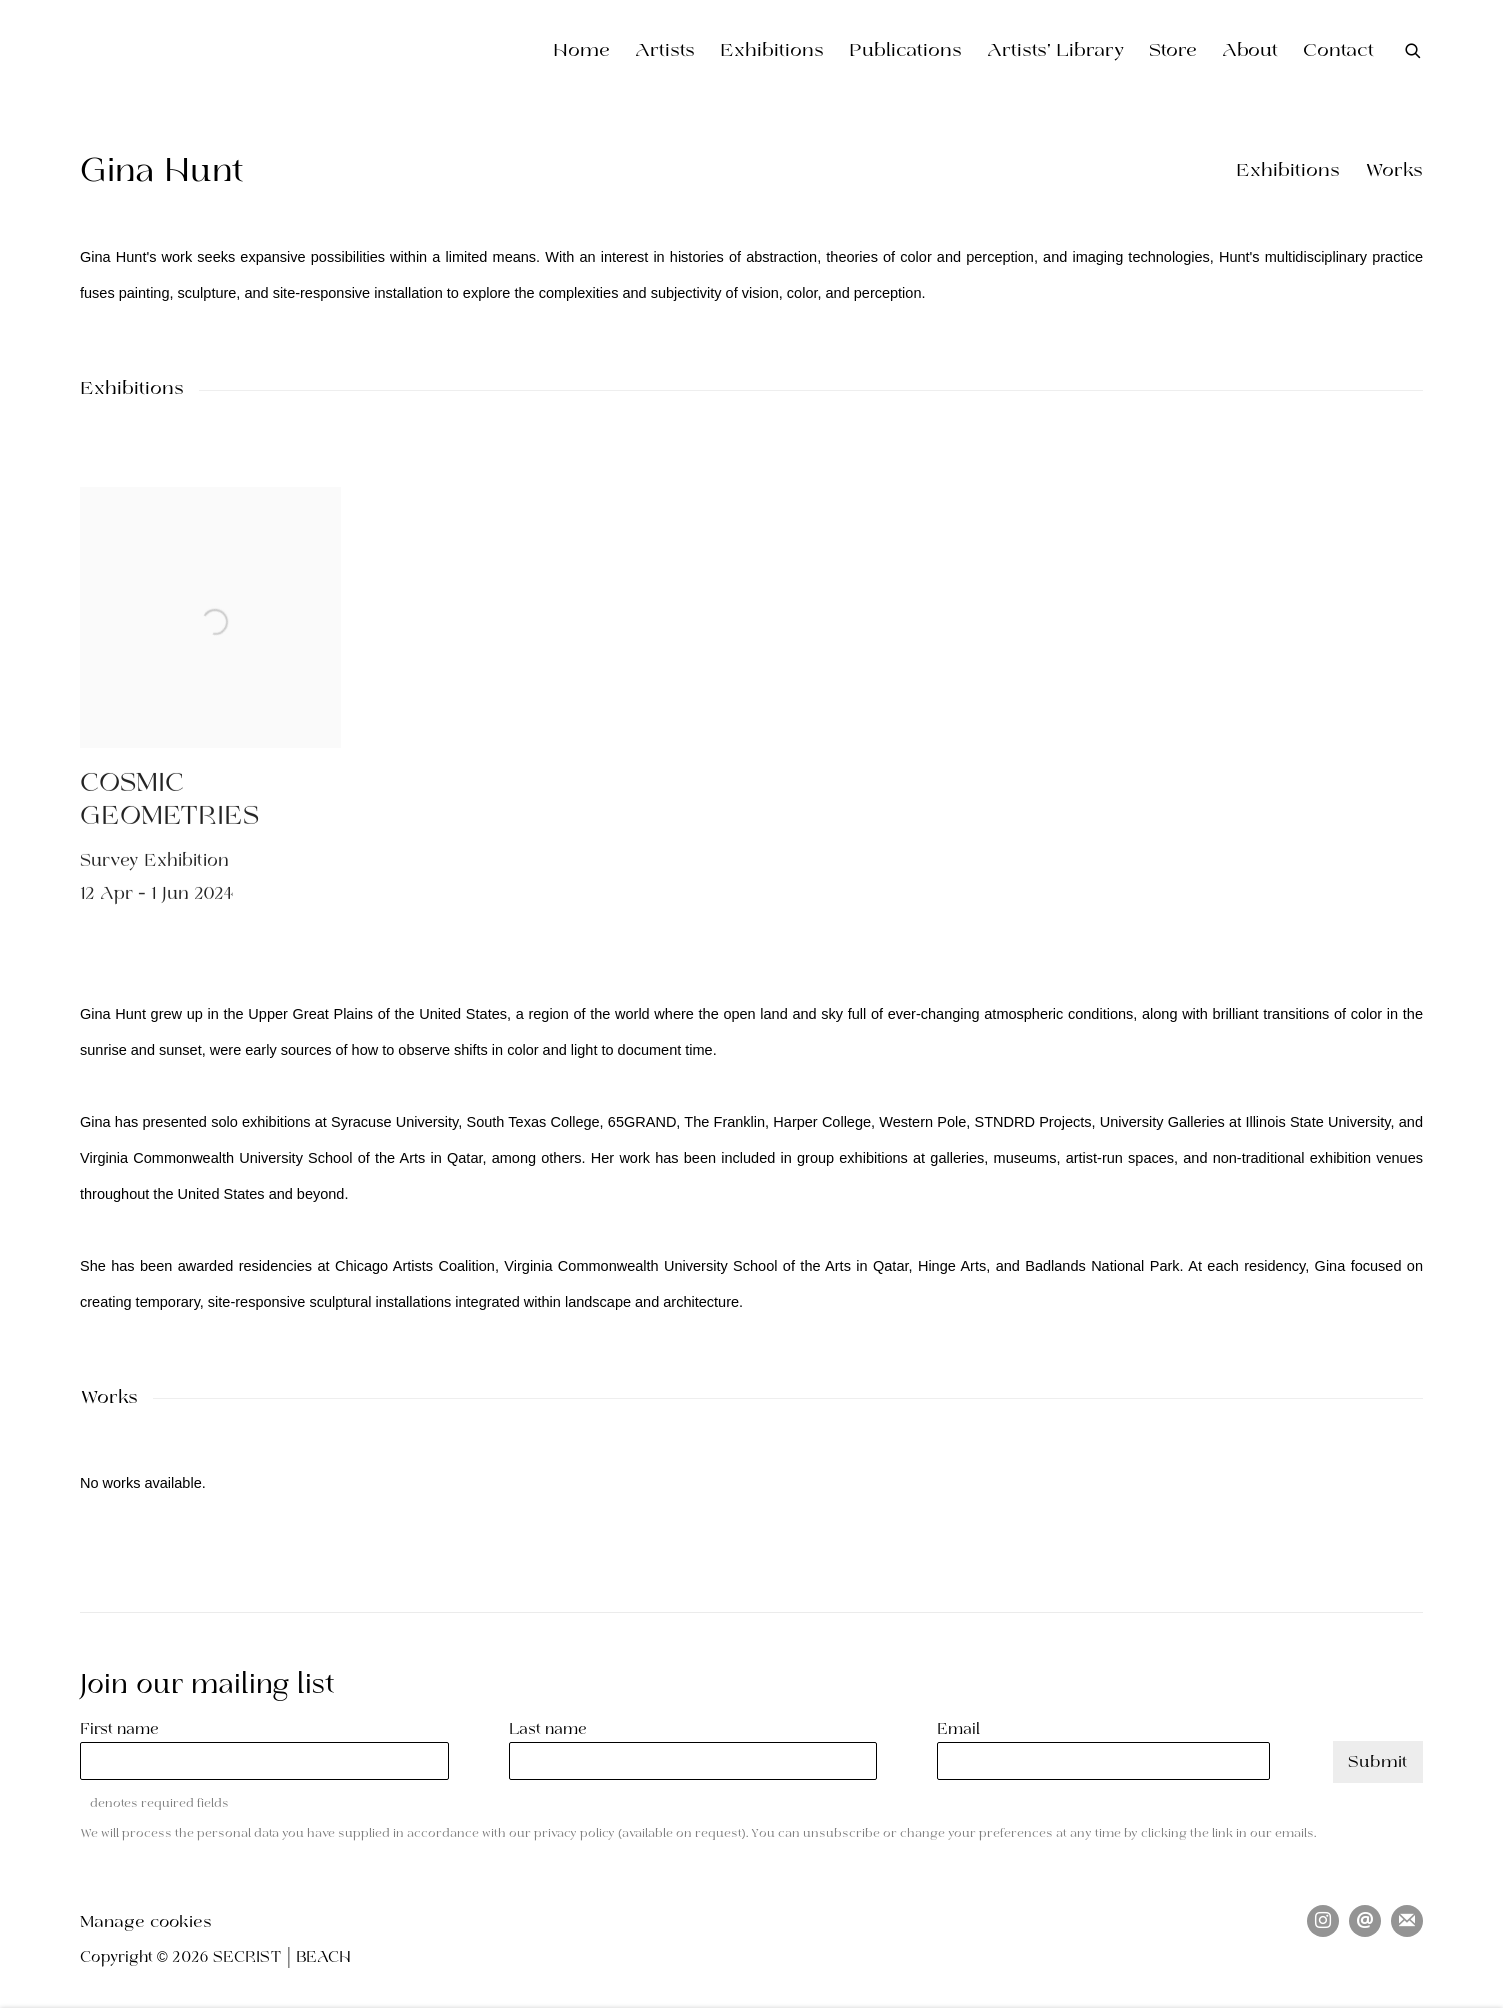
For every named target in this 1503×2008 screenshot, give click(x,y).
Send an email (1365, 1921)
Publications (905, 51)
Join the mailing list (1407, 1921)
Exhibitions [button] (1288, 171)
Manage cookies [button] (146, 1922)
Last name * (554, 1730)
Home (581, 51)
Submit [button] (1378, 1762)
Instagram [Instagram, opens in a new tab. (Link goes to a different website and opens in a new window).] (1323, 1921)
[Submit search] (1414, 50)
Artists (665, 51)
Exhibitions (772, 51)
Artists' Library (1055, 51)
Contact (1338, 51)
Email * (965, 1730)
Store (1173, 51)
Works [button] (1394, 171)
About (1250, 51)
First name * (126, 1730)
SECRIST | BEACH (220, 52)
